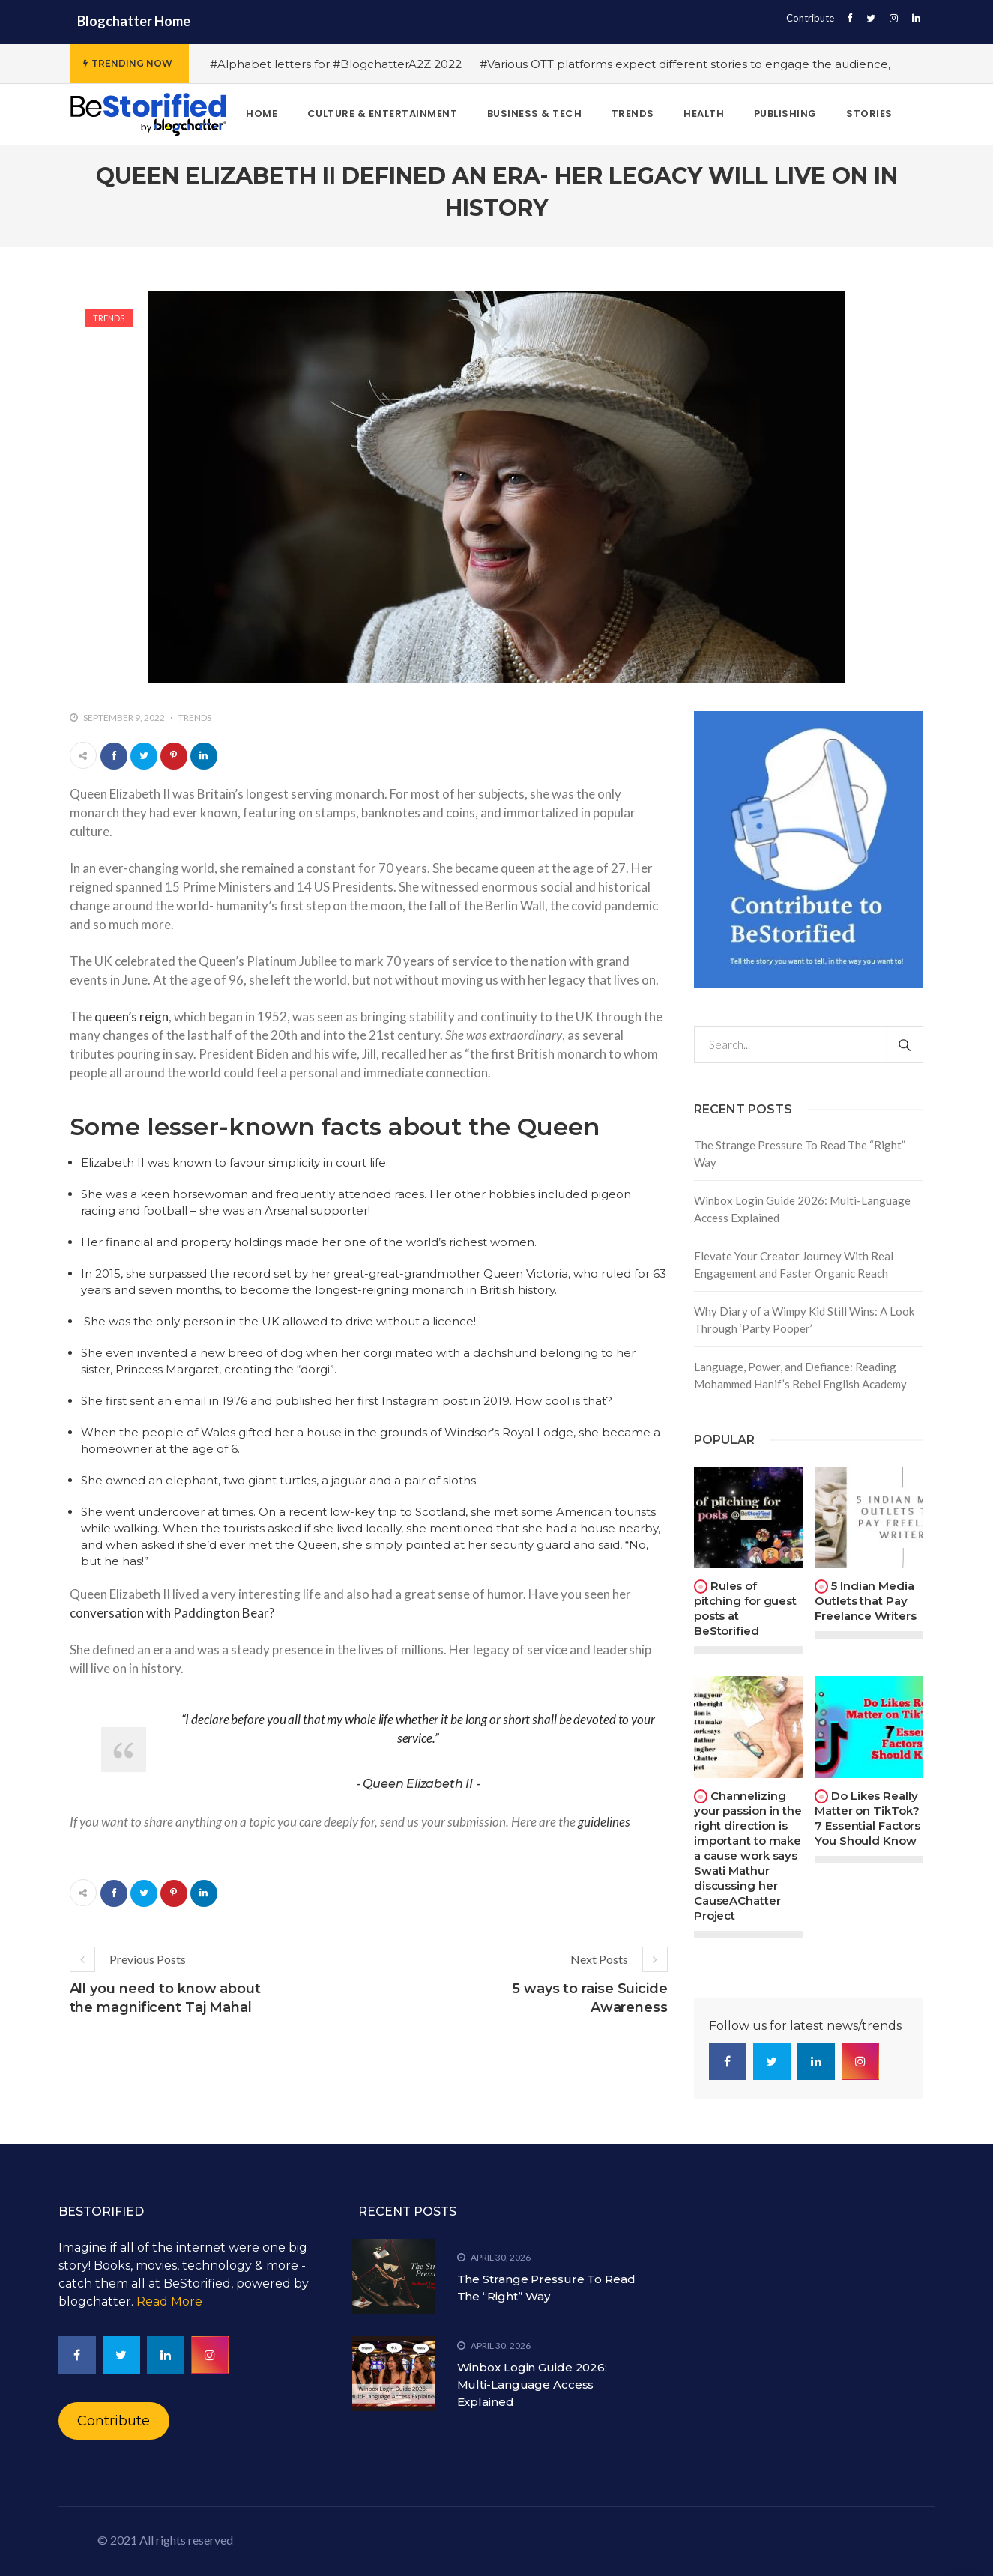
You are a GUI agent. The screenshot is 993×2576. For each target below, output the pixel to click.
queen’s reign (131, 1016)
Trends (108, 318)
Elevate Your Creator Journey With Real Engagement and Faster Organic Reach (793, 1264)
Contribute (810, 18)
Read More (169, 2301)
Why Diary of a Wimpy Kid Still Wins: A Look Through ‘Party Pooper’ (804, 1319)
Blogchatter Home (133, 21)
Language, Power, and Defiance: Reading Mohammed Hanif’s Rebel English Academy (800, 1375)
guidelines (604, 1822)
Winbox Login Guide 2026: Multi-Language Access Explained (802, 1209)
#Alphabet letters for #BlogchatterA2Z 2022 (336, 64)
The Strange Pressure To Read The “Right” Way (799, 1153)
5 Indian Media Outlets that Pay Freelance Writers (865, 1601)
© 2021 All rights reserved (165, 2540)
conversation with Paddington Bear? (172, 1613)
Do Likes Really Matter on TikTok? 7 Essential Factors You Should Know (867, 1818)
